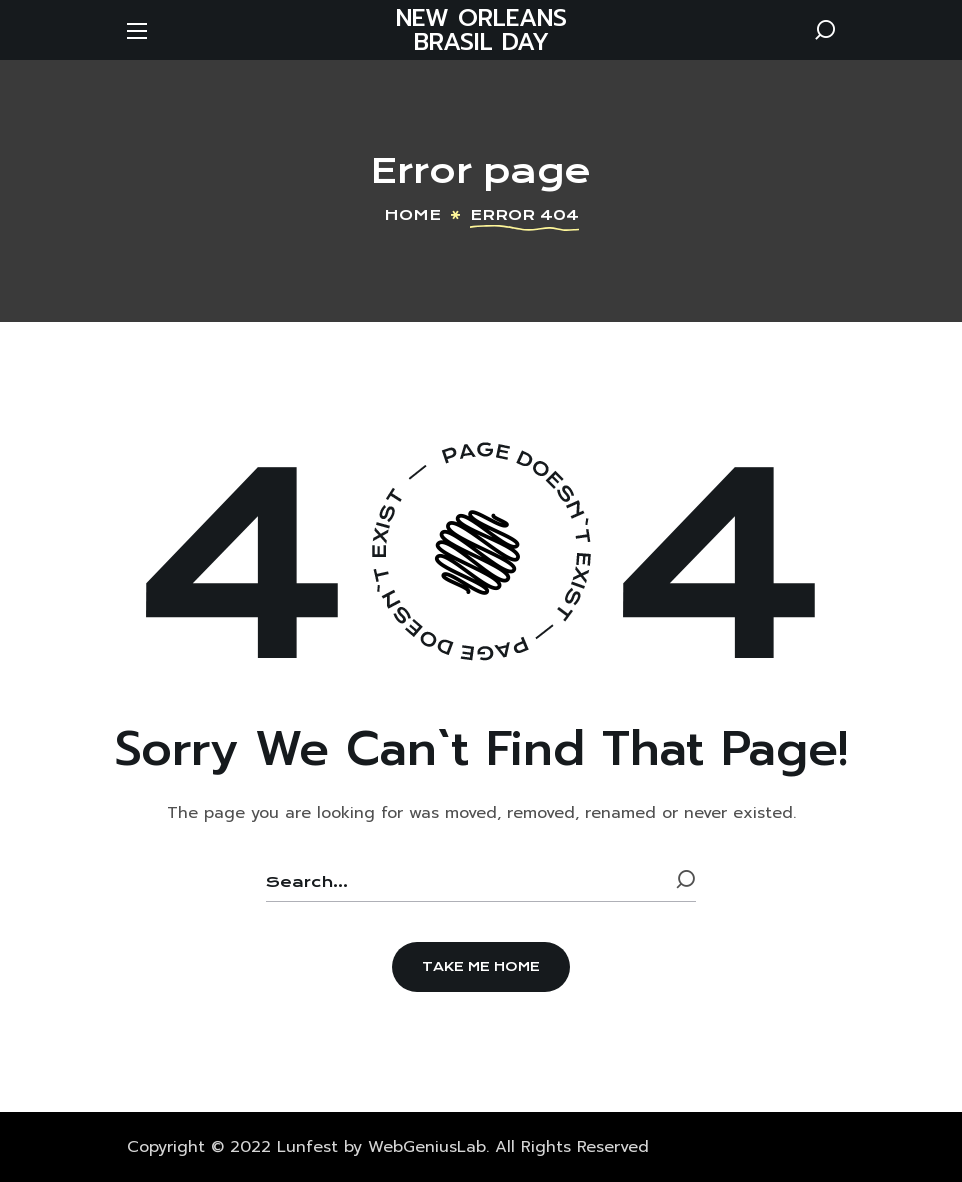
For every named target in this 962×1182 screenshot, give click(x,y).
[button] (825, 30)
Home (412, 215)
